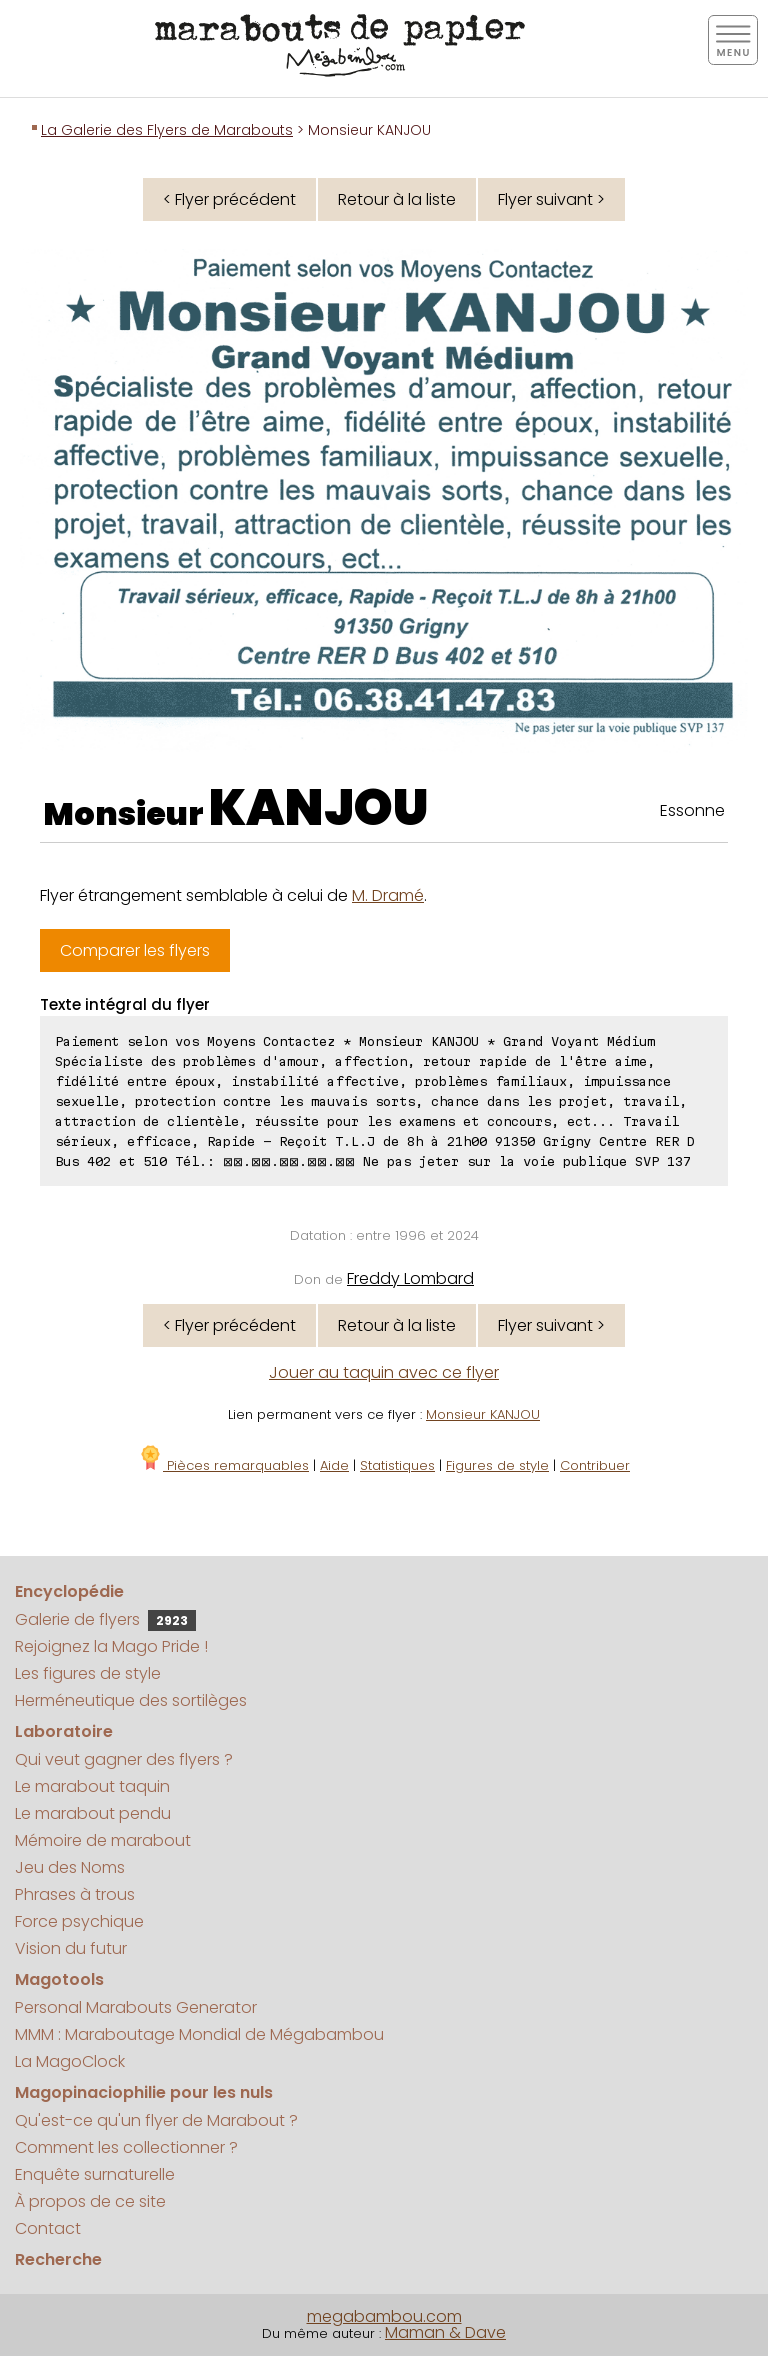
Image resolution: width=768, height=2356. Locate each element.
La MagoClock (70, 2061)
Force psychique (79, 1921)
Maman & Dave (445, 2332)
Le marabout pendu (93, 1813)
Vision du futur (71, 1948)
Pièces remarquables (223, 1465)
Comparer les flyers (135, 950)
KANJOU (319, 808)
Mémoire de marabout (103, 1840)
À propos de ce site (90, 2201)
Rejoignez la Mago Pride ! (111, 1646)
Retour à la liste (397, 199)
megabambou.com (384, 2316)
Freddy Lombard (410, 1278)
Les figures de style (88, 1673)
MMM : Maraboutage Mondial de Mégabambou (199, 2034)
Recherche (58, 2259)
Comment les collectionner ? (126, 2147)
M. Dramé (388, 895)
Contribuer (595, 1465)
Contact (48, 2228)
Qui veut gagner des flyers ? (124, 1759)
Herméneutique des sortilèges (131, 1700)
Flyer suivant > (551, 199)
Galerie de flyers (105, 1619)
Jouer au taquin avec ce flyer (384, 1372)
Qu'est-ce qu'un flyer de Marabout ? (156, 2120)
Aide (334, 1465)
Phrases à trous (75, 1894)
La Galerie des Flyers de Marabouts (167, 130)
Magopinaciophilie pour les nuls (144, 2092)
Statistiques (397, 1465)
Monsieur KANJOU (483, 1414)
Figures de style (497, 1465)
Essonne (692, 810)
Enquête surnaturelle (95, 2174)
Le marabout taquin (92, 1786)
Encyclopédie (69, 1591)
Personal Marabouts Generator (136, 2007)
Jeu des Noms (70, 1867)
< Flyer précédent (229, 199)
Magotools (59, 1979)
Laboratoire (64, 1731)
